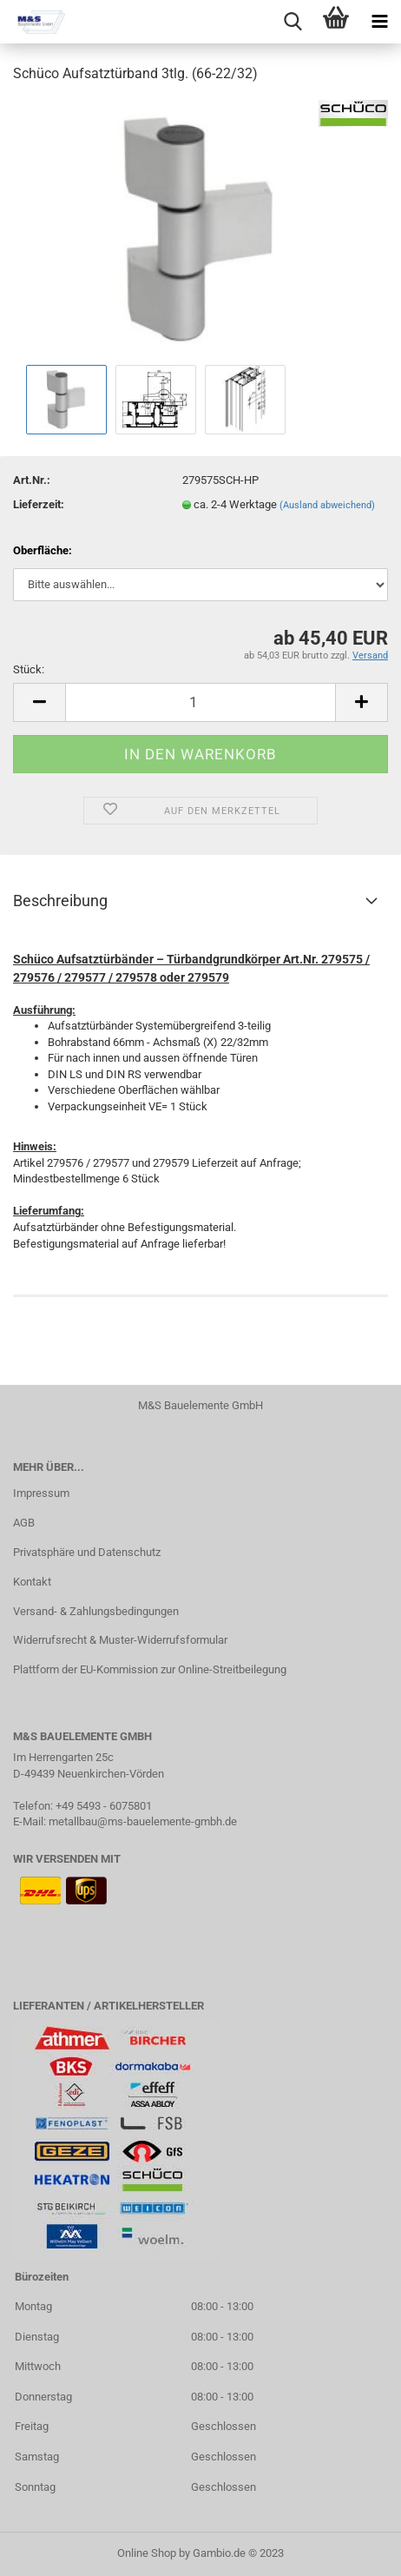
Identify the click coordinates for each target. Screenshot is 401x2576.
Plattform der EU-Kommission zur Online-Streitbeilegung (149, 1669)
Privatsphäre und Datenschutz (87, 1552)
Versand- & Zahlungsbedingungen (96, 1611)
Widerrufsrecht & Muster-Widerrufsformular (120, 1639)
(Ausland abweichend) (327, 505)
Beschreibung (60, 900)
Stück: (28, 669)
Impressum (41, 1493)
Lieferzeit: (38, 504)
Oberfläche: (42, 550)
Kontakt (32, 1581)
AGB (24, 1522)
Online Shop (146, 2552)
